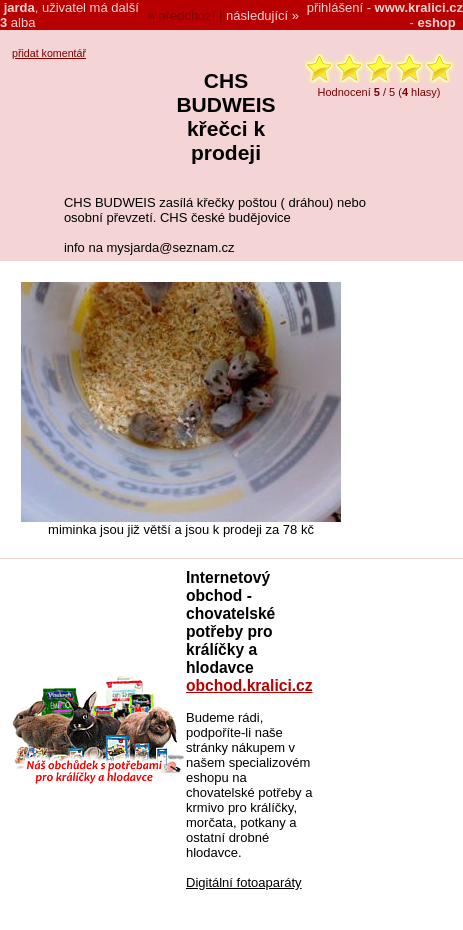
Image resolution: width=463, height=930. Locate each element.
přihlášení (335, 7)
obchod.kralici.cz (249, 685)
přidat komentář (49, 53)
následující (257, 15)
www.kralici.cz (419, 7)
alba (17, 22)
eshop (436, 22)
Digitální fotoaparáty (244, 882)
